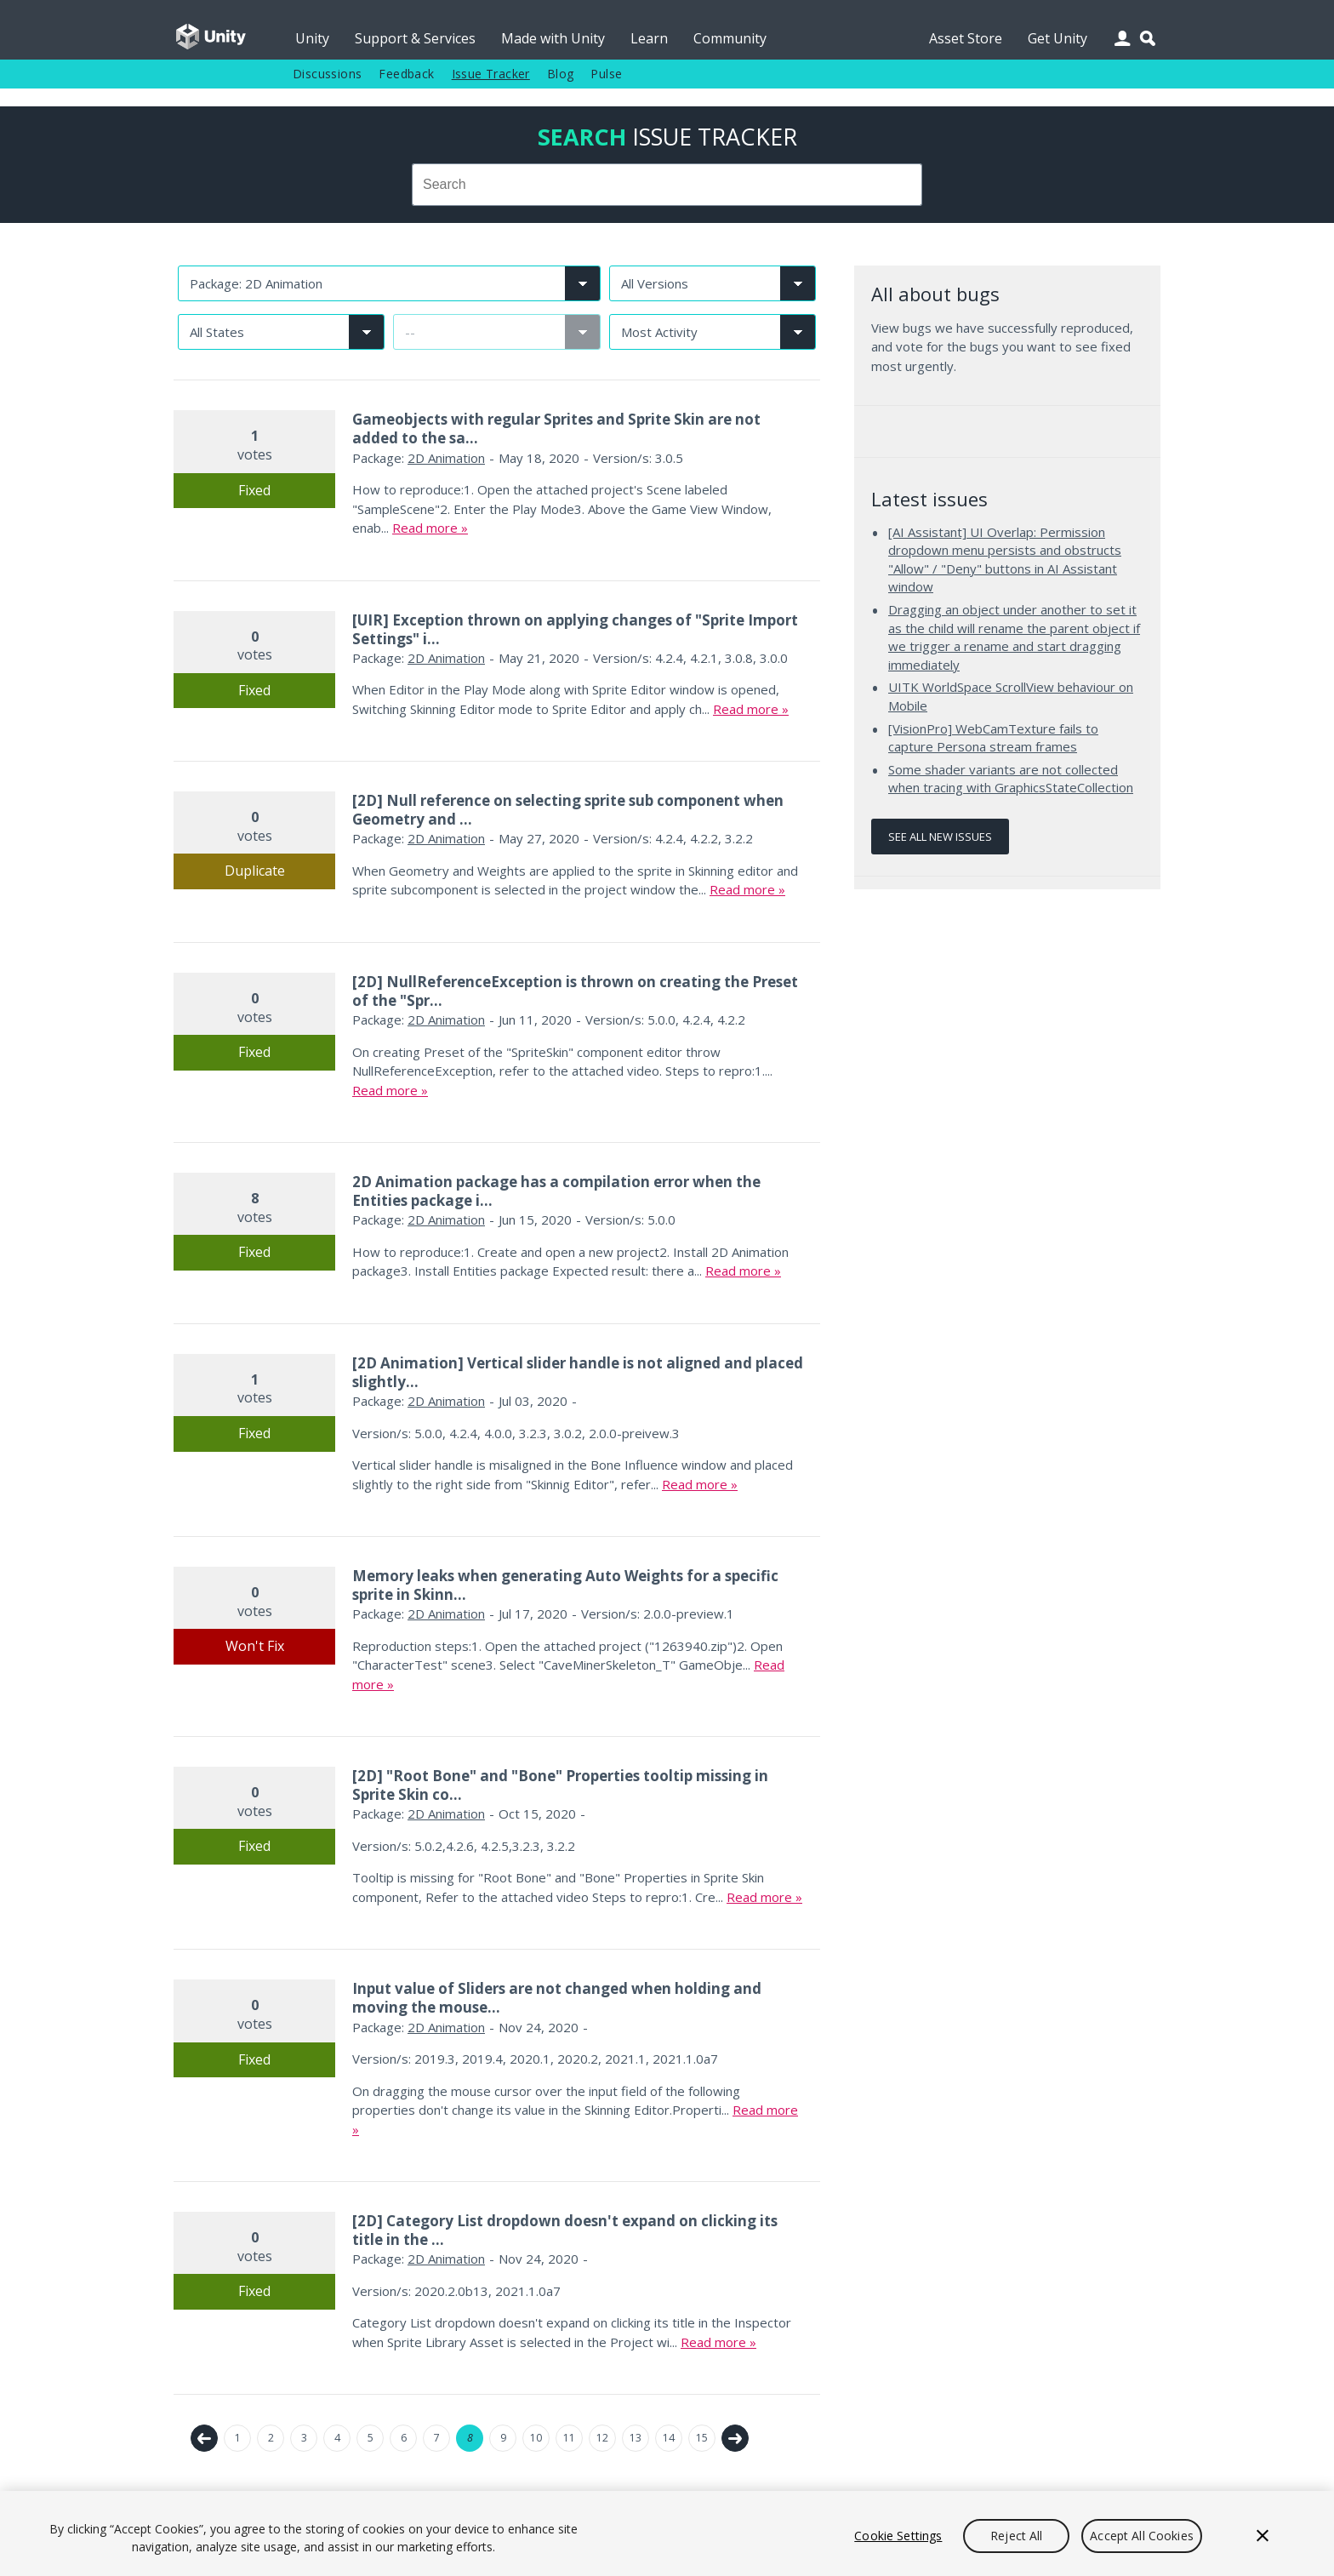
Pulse (606, 74)
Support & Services (415, 38)
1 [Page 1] (238, 2437)
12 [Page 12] (602, 2437)
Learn (649, 38)
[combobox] (667, 184)
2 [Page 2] (271, 2437)
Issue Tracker (491, 74)
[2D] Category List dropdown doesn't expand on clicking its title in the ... (565, 2230)
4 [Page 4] (337, 2437)
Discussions (327, 74)
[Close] (1262, 2536)
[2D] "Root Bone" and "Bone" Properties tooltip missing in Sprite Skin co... (560, 1785)
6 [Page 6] (404, 2437)
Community (730, 38)
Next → (735, 2438)
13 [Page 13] (635, 2437)
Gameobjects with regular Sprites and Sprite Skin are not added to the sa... (556, 428)
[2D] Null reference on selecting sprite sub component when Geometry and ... (568, 810)
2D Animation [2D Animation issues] (446, 457)
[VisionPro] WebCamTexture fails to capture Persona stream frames (993, 738)
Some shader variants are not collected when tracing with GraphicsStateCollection (1010, 779)
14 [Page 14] (669, 2437)
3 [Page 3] (304, 2437)
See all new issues (940, 836)
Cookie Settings (898, 2535)
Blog (560, 74)
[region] (667, 2533)
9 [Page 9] (503, 2437)
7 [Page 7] (437, 2437)
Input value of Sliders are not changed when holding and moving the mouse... (556, 1998)
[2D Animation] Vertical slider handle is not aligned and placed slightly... (577, 1372)
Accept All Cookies (1142, 2535)
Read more (425, 527)
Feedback (406, 74)
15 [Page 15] (702, 2437)
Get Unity (1057, 38)
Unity (312, 38)
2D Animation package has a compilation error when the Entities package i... (556, 1191)
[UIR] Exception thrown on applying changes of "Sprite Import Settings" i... (575, 629)
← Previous (204, 2438)
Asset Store (965, 38)
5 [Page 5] (370, 2437)
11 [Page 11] (569, 2437)
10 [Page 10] (536, 2437)
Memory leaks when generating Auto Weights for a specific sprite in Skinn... (565, 1585)
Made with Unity (553, 38)
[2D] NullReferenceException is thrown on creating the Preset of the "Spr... (575, 991)
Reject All (1016, 2535)
